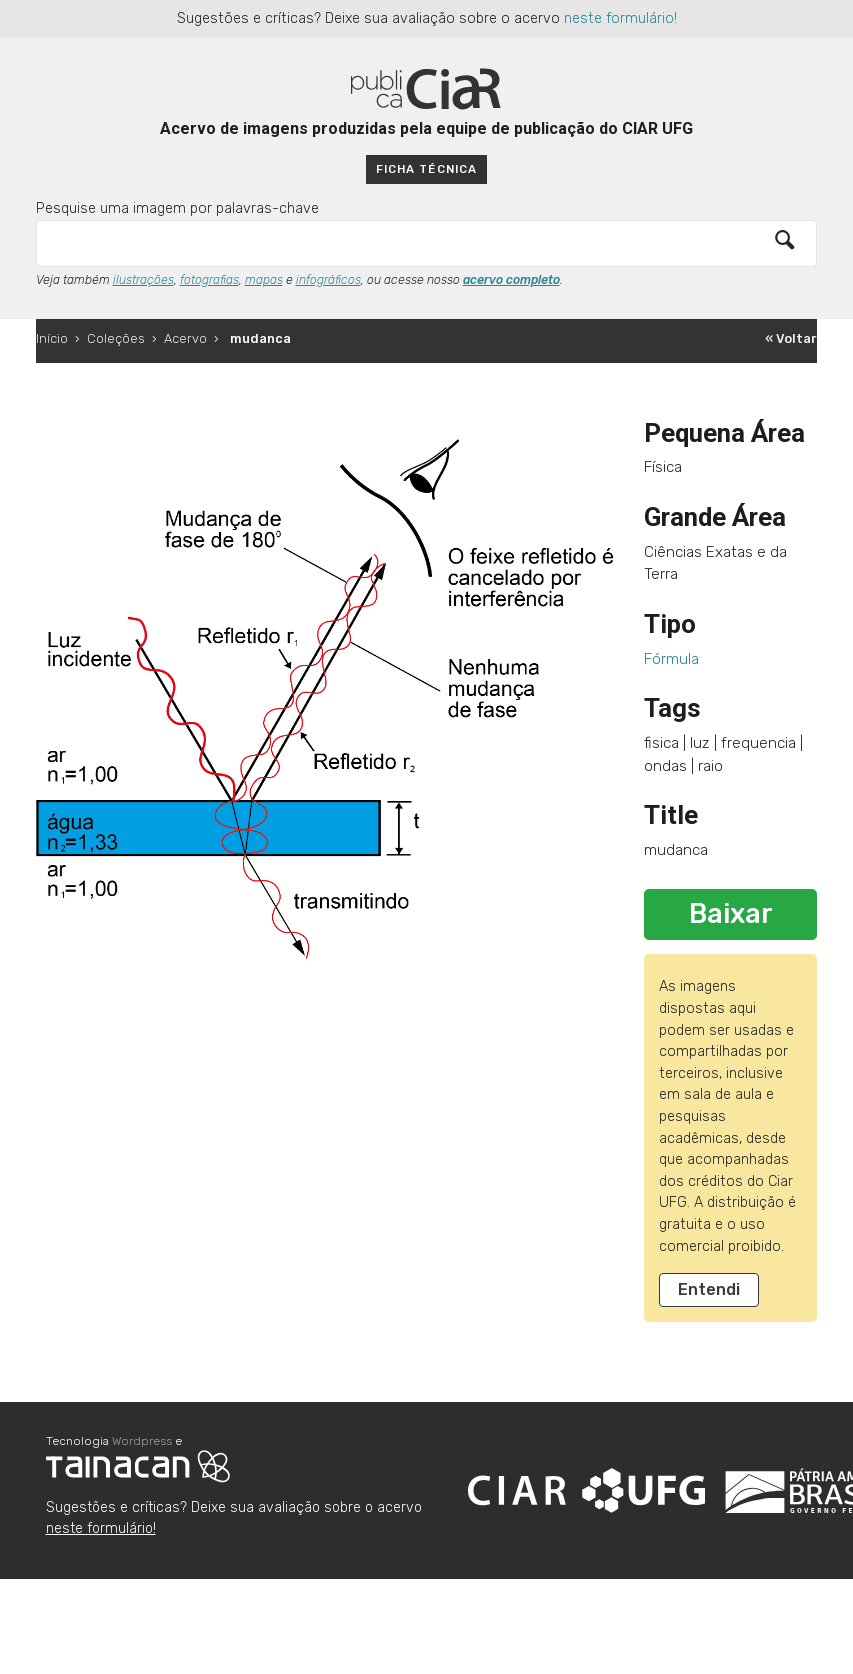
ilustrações (143, 280)
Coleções (116, 338)
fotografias (209, 280)
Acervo (185, 338)
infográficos (328, 280)
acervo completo (511, 280)
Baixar (731, 914)
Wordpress (142, 1441)
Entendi (709, 1289)
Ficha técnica (426, 169)
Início (52, 338)
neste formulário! (620, 18)
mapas (264, 280)
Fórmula (671, 659)
